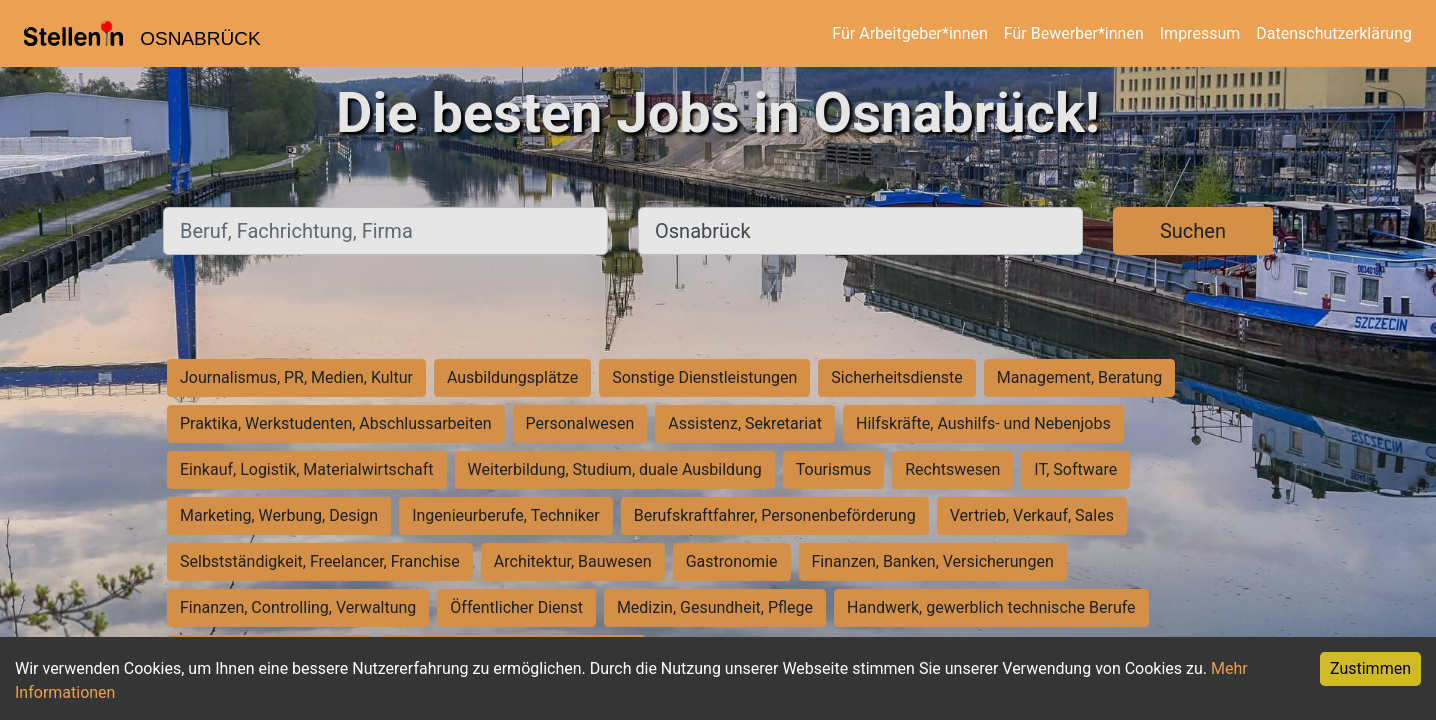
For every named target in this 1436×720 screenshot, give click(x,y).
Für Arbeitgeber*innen (909, 33)
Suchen (1193, 231)
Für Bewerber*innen (1074, 33)
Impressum (1200, 33)
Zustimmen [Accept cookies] (1370, 668)
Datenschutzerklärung (1334, 33)
